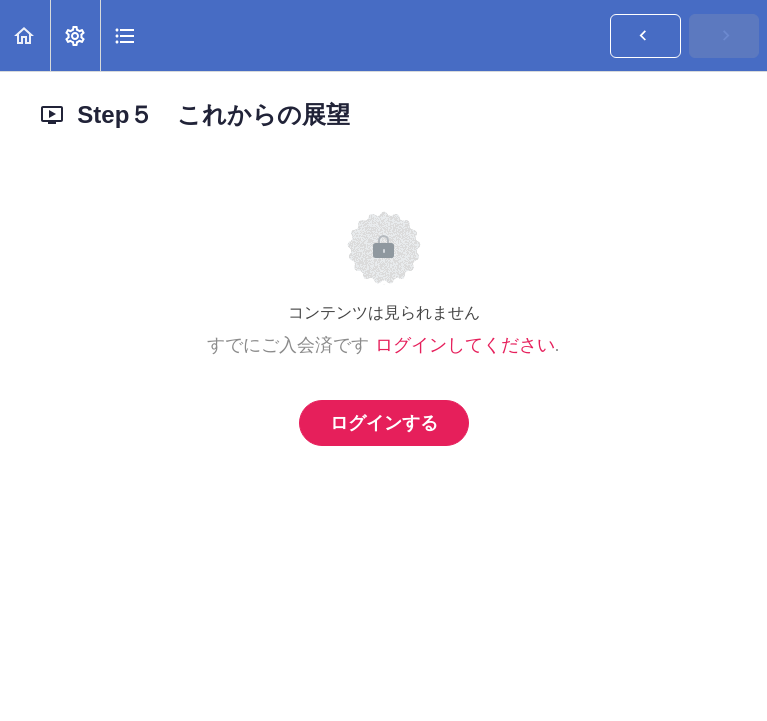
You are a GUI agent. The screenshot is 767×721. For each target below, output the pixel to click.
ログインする (384, 423)
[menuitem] (75, 35)
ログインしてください (465, 345)
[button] (25, 35)
